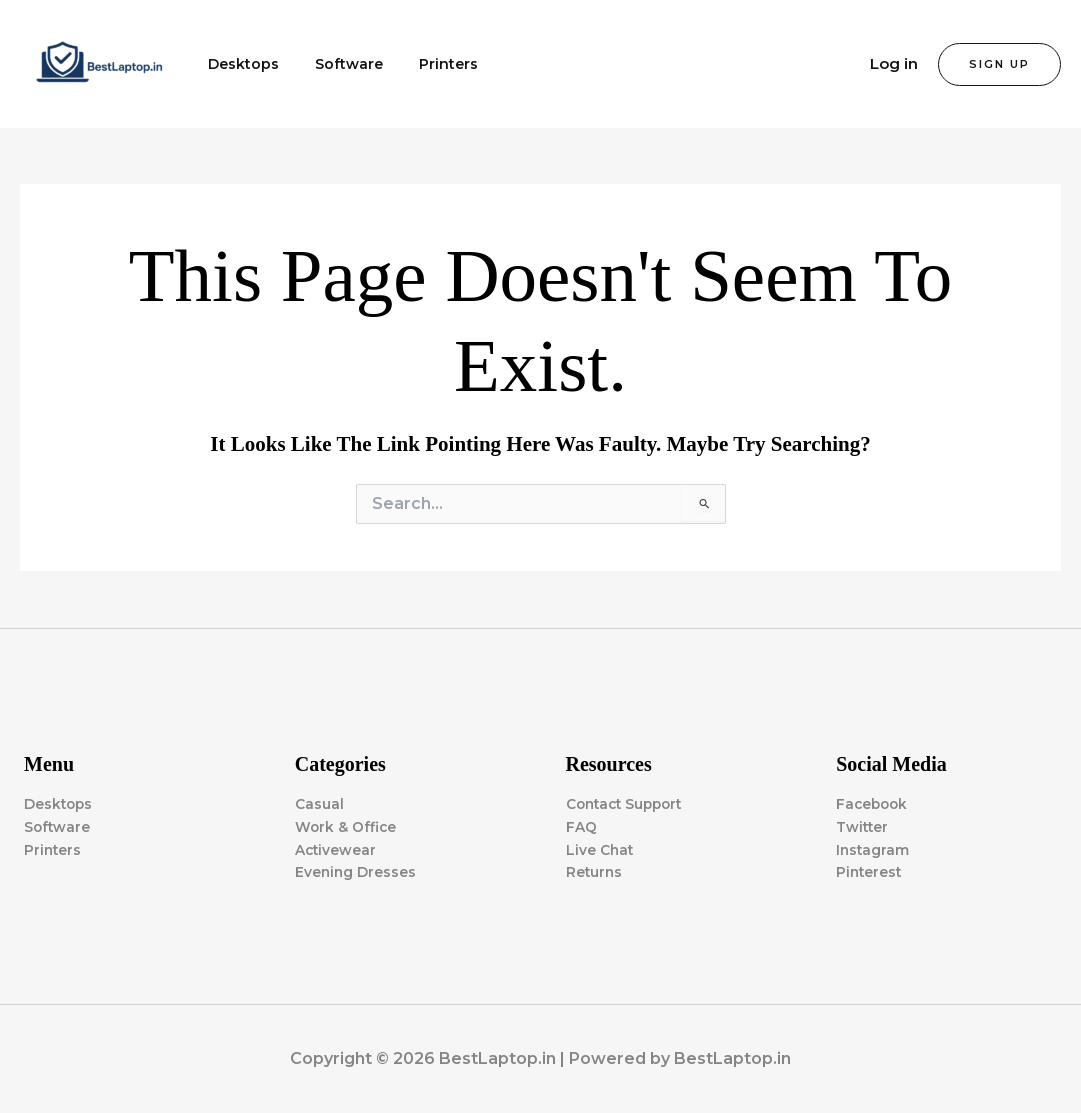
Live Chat (600, 849)
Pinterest (870, 872)
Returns (595, 872)
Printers (428, 64)
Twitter (863, 826)
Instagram (873, 849)
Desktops (239, 64)
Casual (319, 803)
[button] (999, 64)
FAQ (581, 826)
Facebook (873, 803)
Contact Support (628, 803)
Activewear (336, 849)
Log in (894, 63)
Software (337, 64)
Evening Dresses (356, 872)
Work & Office (346, 826)
